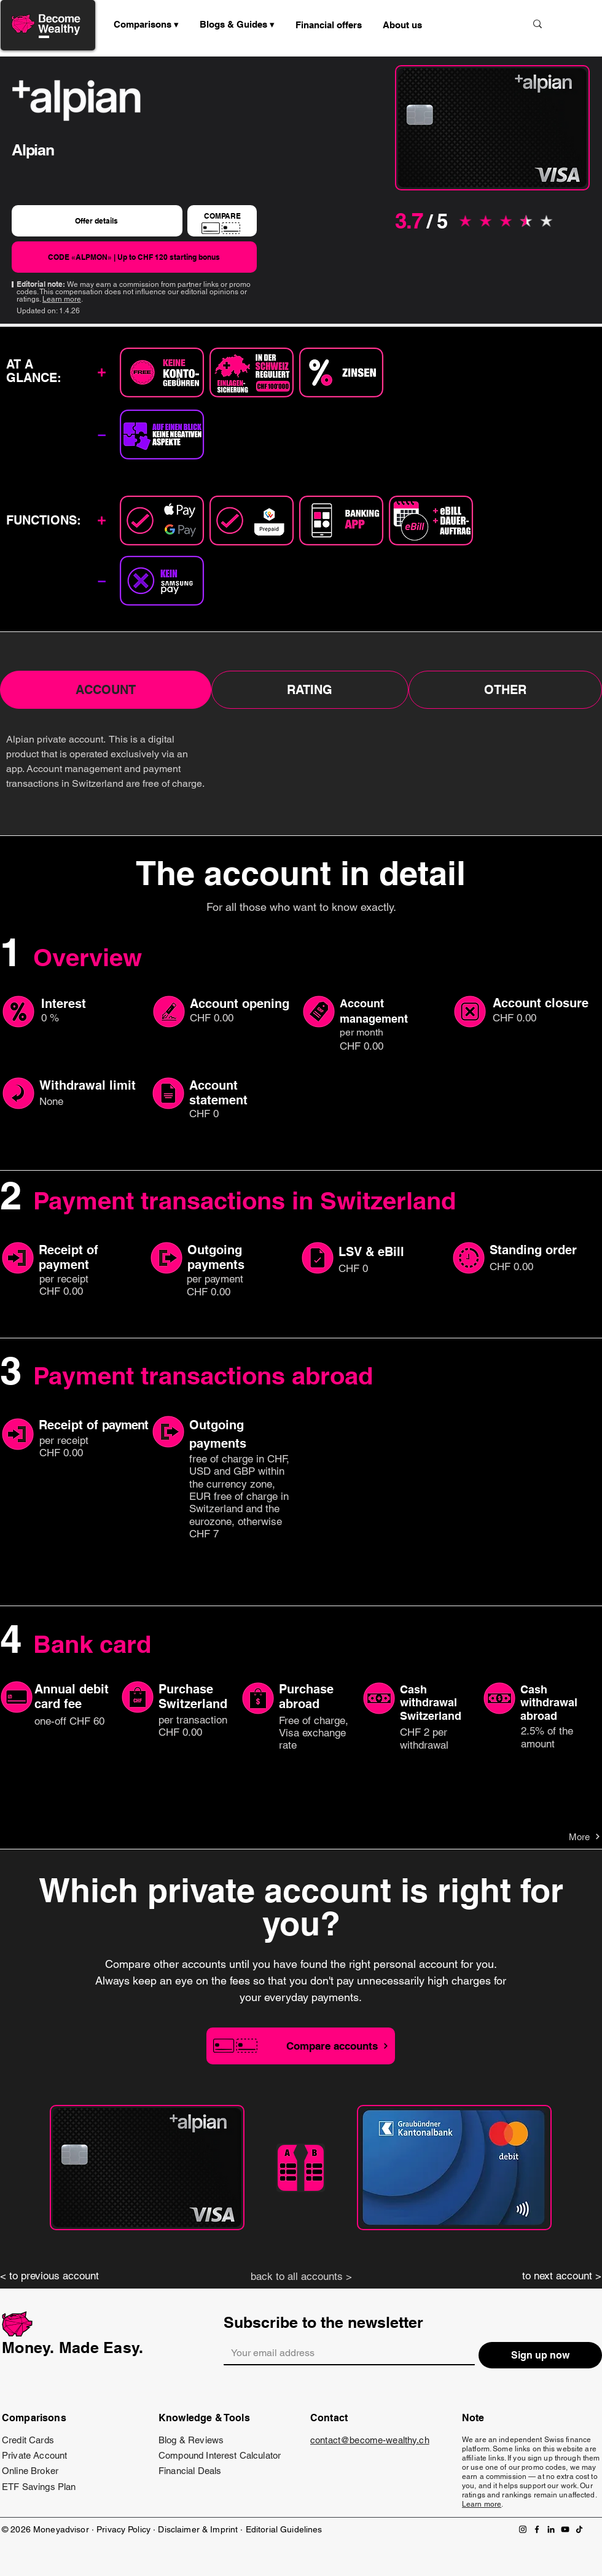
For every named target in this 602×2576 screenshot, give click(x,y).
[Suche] (475, 23)
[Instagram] (523, 2529)
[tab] (105, 690)
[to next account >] (546, 2276)
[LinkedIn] (551, 2529)
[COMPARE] (222, 220)
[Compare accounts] (300, 2046)
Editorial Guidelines (284, 2529)
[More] (557, 1836)
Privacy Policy (123, 2529)
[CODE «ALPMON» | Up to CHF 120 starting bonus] (134, 257)
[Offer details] (97, 220)
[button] (237, 25)
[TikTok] (579, 2529)
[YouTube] (565, 2529)
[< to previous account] (54, 2276)
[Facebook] (537, 2529)
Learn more (61, 299)
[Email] (345, 2353)
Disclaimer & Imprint (199, 2529)
